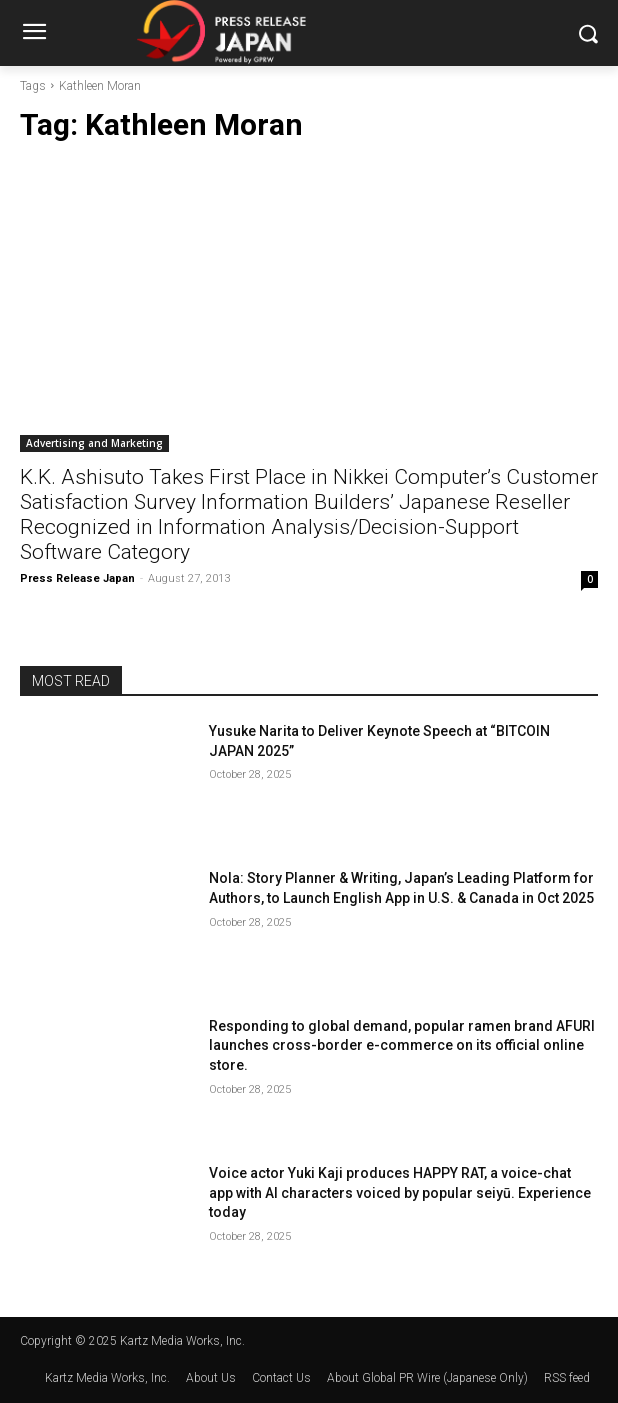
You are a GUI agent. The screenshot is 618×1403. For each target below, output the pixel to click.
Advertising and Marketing (94, 443)
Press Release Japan (77, 578)
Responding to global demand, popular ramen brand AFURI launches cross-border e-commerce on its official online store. (402, 1045)
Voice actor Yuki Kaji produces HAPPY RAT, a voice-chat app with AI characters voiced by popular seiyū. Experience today (400, 1192)
